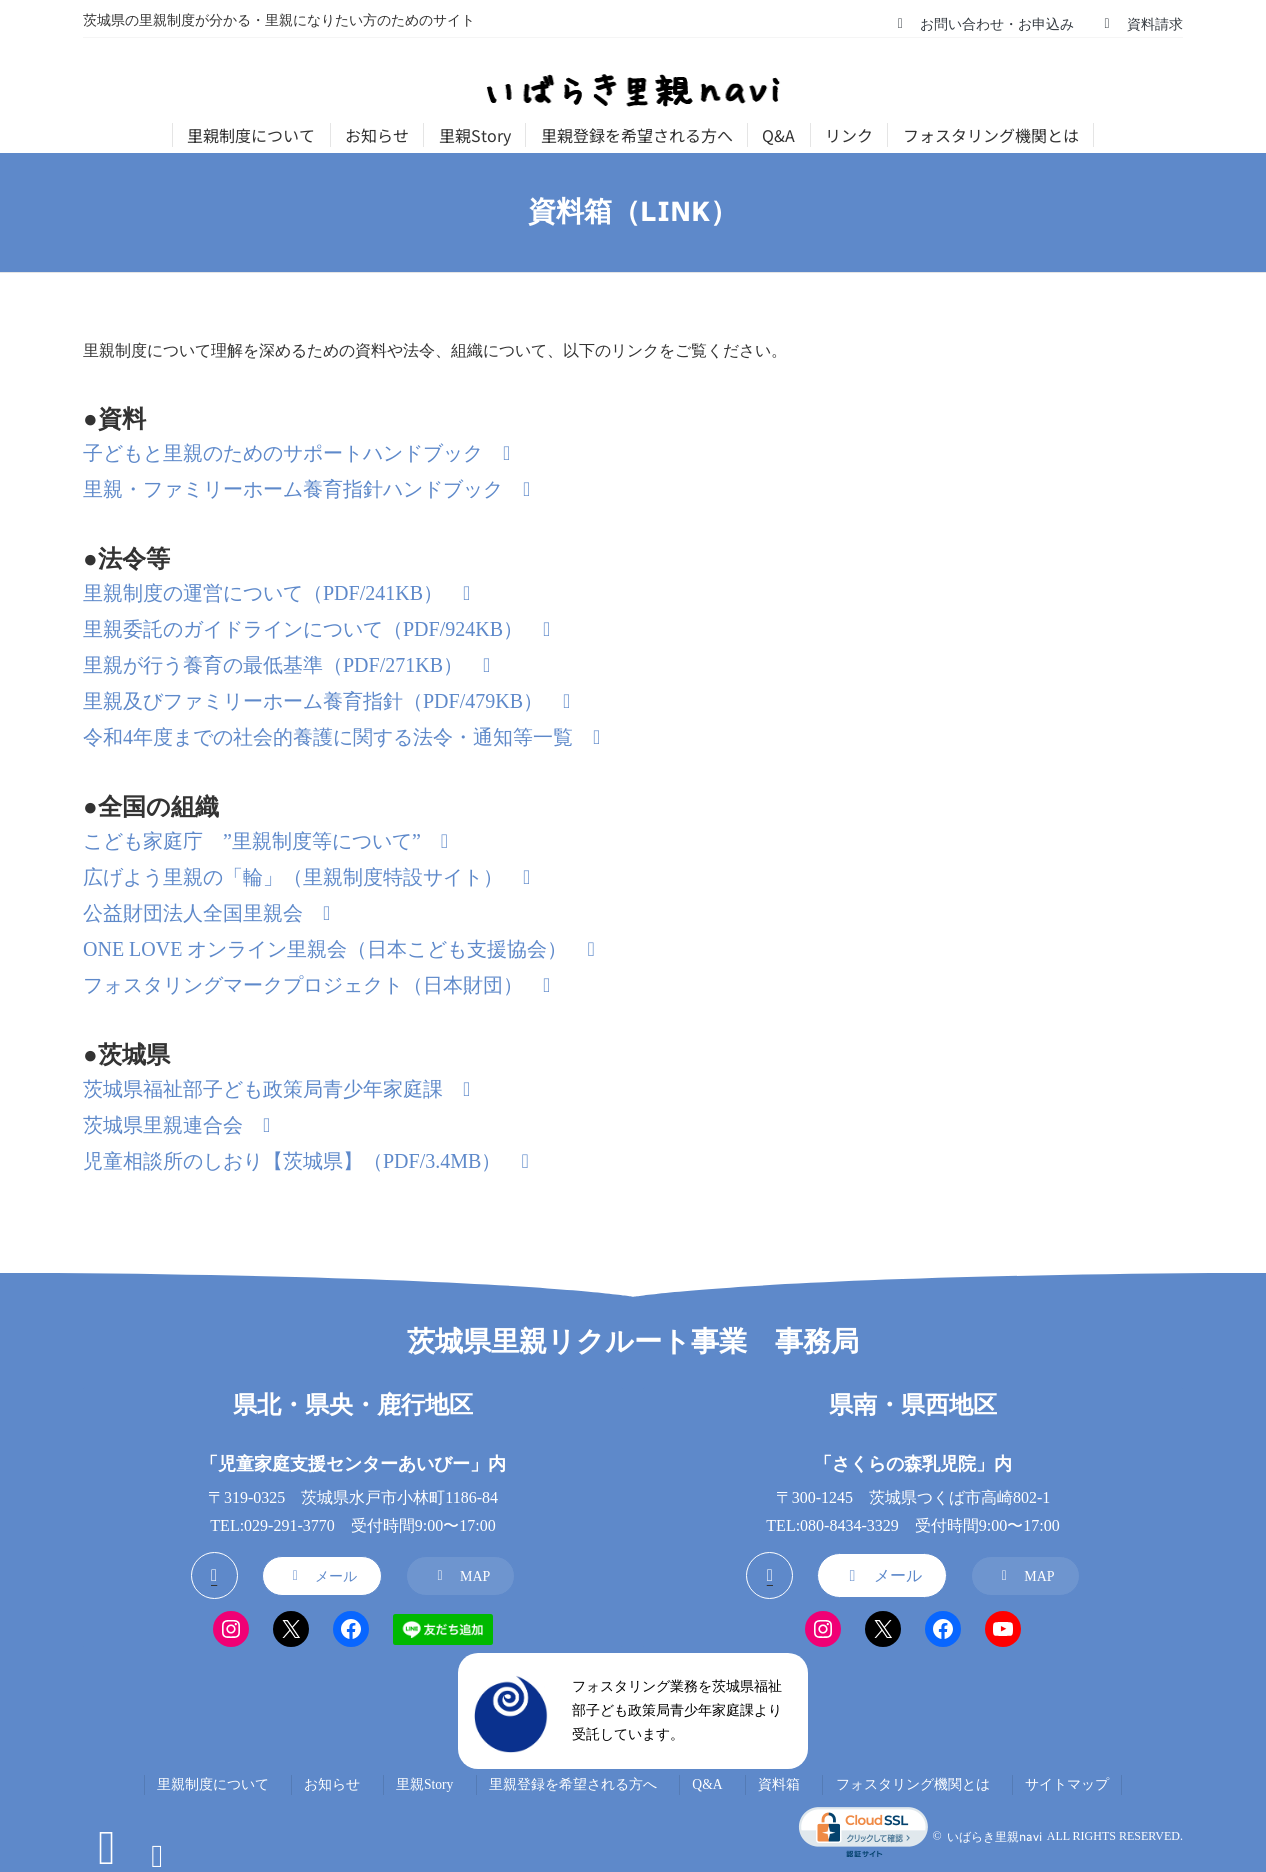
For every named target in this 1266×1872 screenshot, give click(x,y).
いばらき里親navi (994, 1837)
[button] (983, 23)
